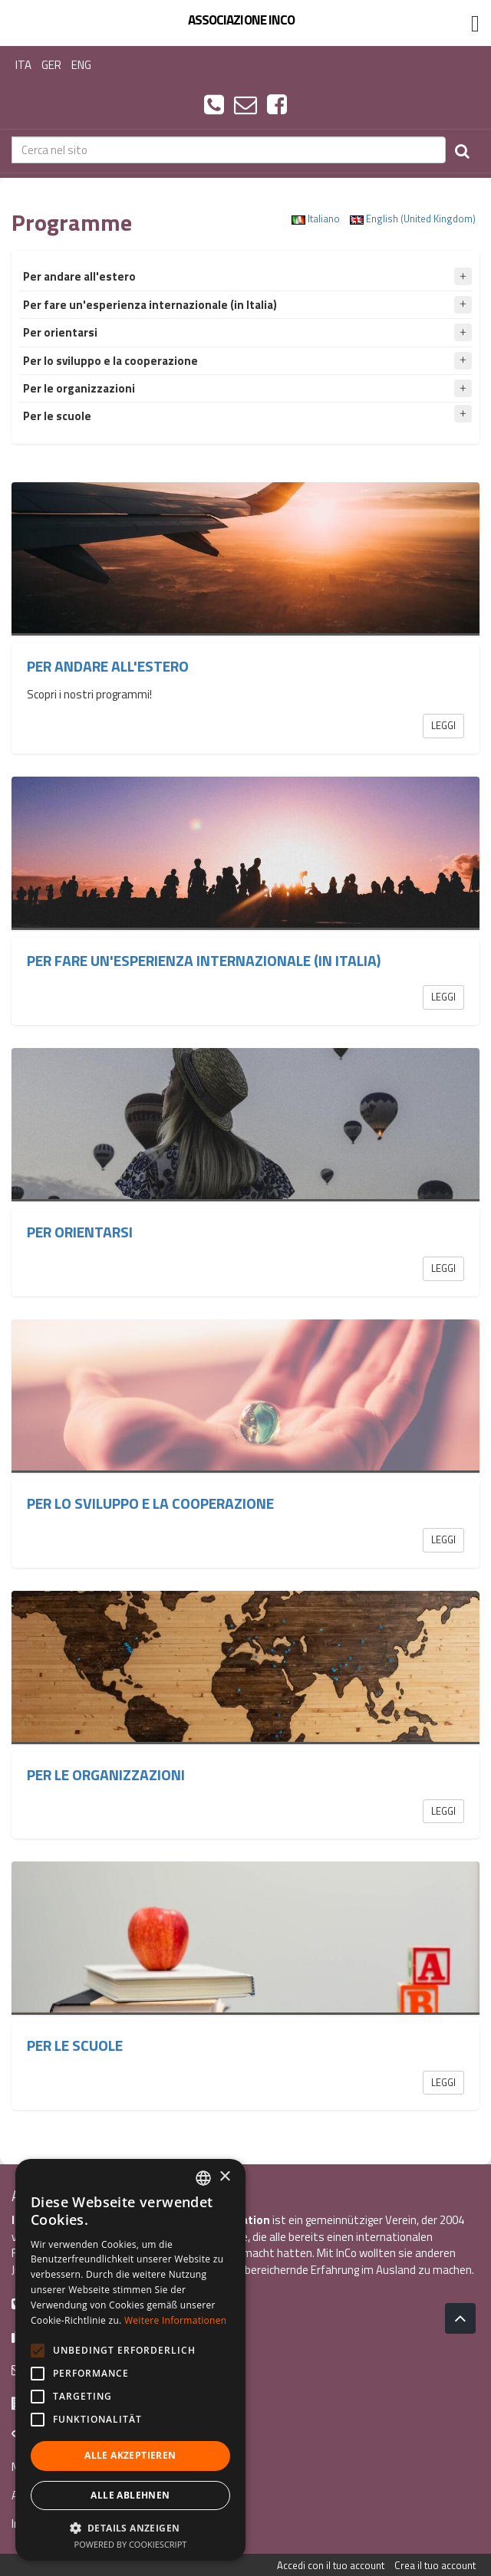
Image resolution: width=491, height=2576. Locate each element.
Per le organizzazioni (106, 1774)
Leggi (443, 725)
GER (51, 65)
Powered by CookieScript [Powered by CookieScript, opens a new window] (130, 2544)
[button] (130, 2527)
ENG (81, 65)
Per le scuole (75, 2045)
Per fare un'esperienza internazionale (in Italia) (204, 960)
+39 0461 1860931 (67, 2335)
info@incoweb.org (65, 2368)
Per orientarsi (80, 1232)
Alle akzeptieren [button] (130, 2455)
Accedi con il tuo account (330, 2565)
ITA (23, 65)
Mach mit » (39, 2467)
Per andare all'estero (108, 666)
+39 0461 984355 (63, 2303)
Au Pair (28, 2495)
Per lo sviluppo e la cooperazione (150, 1503)
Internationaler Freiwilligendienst (92, 2523)
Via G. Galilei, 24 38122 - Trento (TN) (107, 2402)
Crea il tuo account (435, 2565)
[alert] (130, 2360)
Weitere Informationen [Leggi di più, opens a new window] (175, 2320)
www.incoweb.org (63, 2435)
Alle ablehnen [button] (130, 2495)
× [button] (224, 2177)
